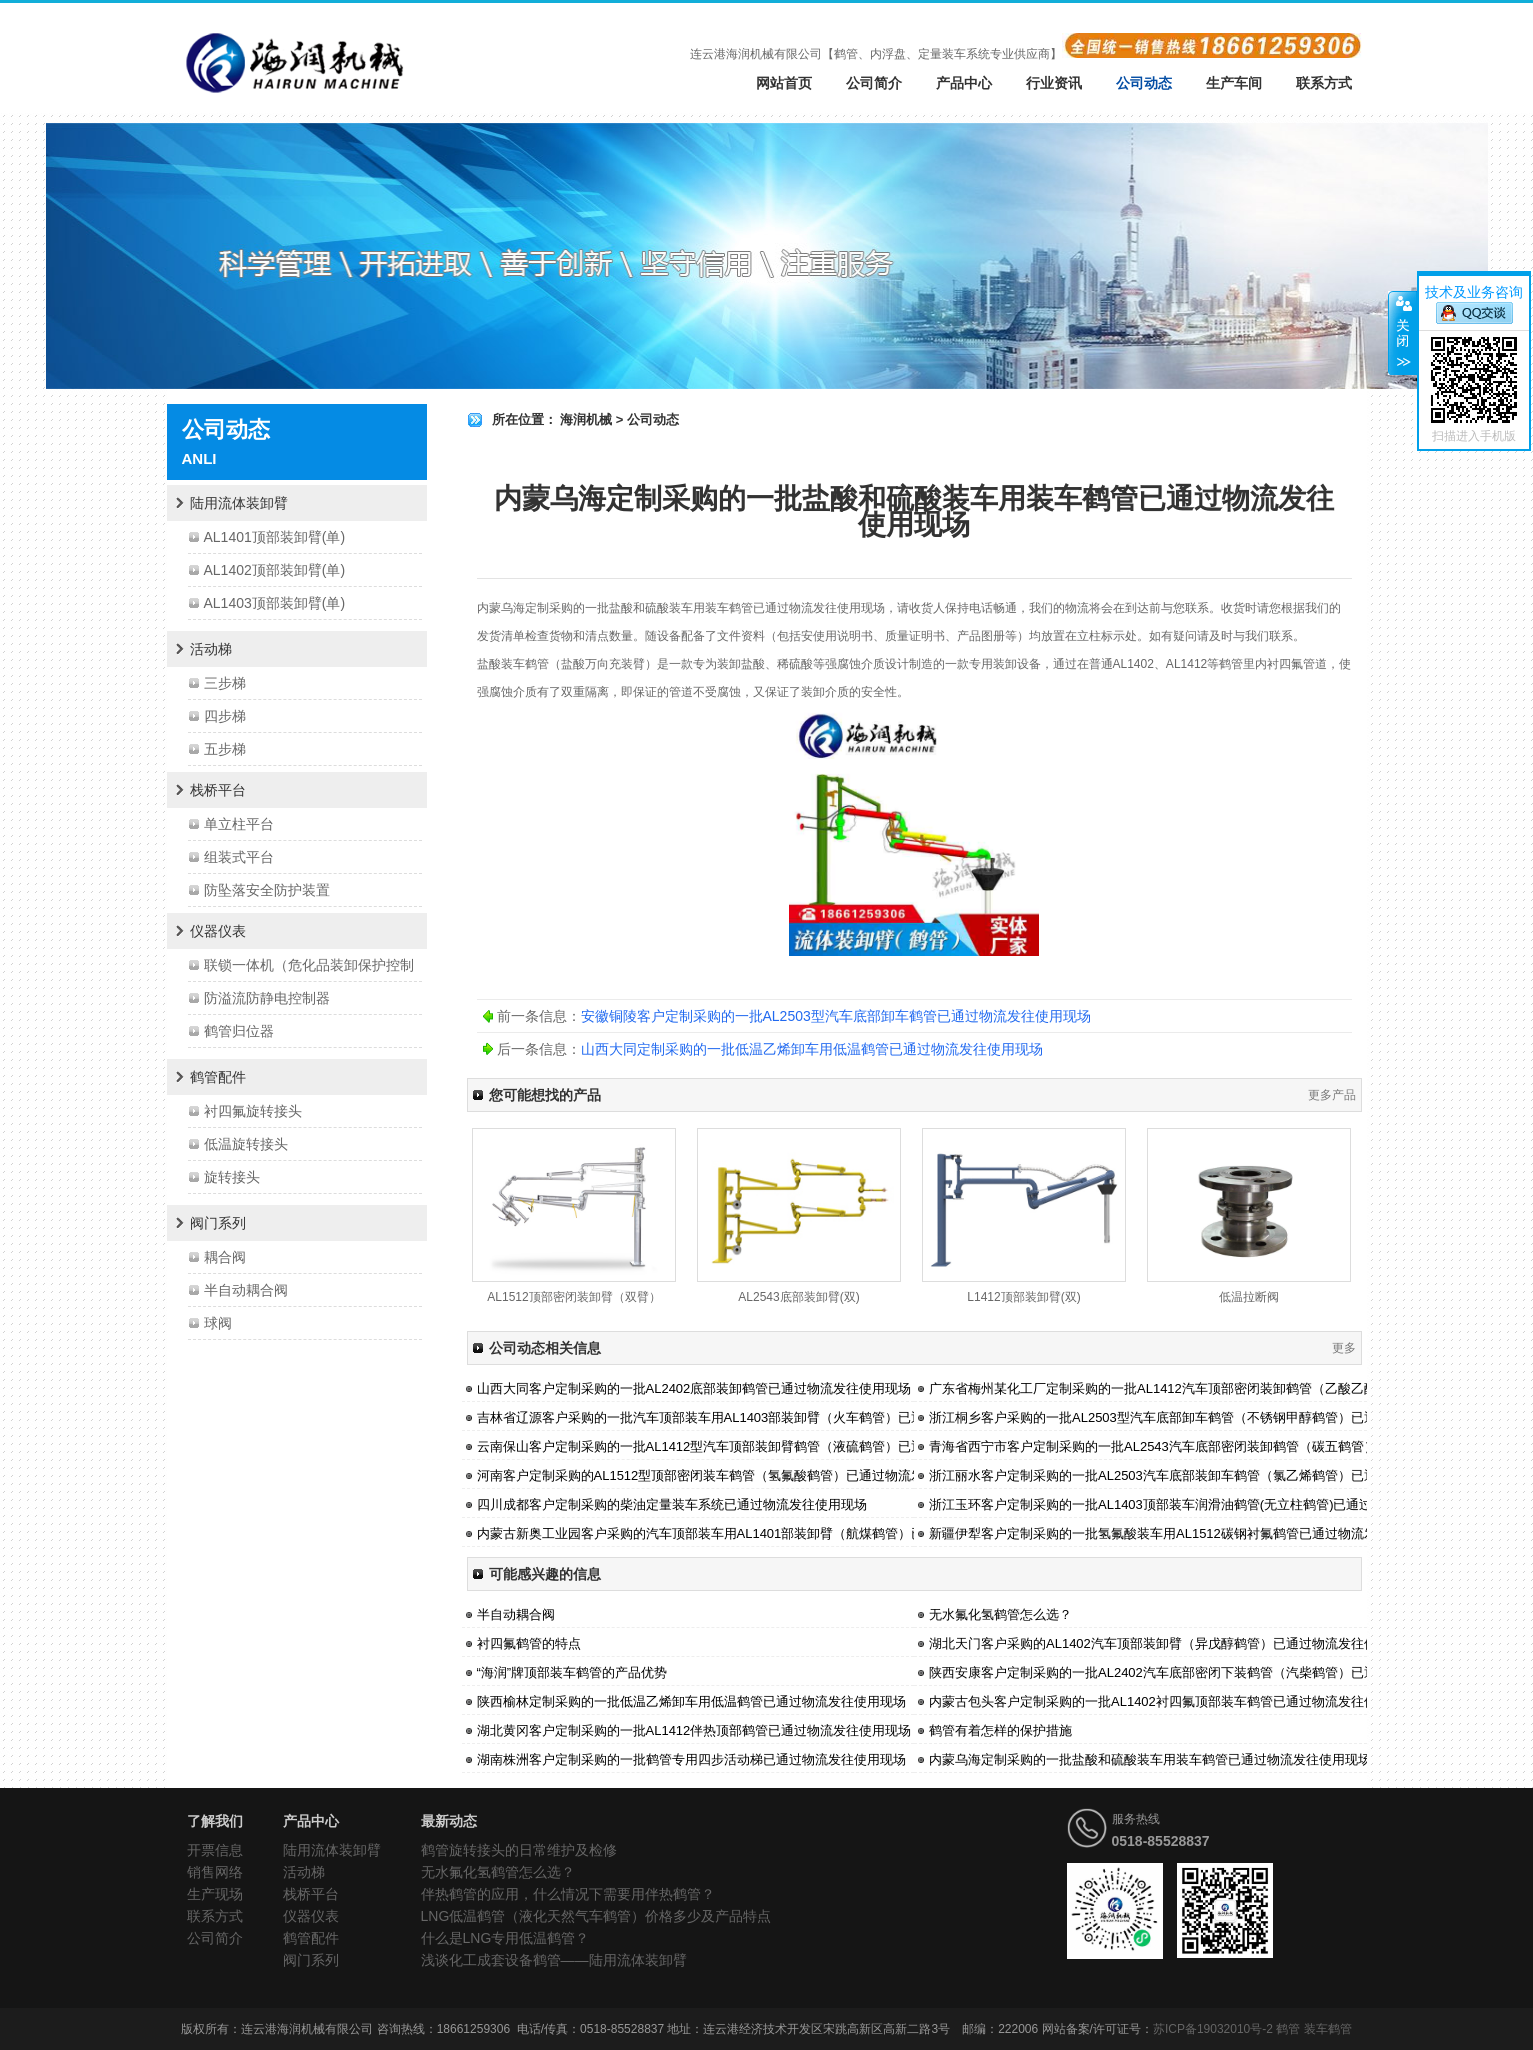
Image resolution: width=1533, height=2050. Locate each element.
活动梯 (211, 649)
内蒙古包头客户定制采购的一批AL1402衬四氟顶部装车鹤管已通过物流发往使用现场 (1172, 1701)
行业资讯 (1054, 83)
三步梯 (225, 683)
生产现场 (215, 1894)
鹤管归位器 (239, 1031)
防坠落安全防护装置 (267, 890)
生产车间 (1234, 83)
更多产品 (1332, 1095)
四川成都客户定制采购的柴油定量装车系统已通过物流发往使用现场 (672, 1504)
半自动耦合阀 (246, 1290)
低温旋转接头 (246, 1144)
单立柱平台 (239, 824)
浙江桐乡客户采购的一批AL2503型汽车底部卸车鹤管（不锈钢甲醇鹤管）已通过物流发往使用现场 (1211, 1417)
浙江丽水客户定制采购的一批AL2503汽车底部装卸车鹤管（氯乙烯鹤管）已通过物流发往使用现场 (1211, 1475)
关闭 (1402, 333)
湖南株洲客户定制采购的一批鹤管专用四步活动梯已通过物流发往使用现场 (691, 1759)
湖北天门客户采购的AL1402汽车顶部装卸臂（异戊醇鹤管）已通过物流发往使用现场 (1172, 1643)
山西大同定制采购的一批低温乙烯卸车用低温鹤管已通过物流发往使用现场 (812, 1049)
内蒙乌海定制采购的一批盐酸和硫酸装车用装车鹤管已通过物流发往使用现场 (1150, 1759)
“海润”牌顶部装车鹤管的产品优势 (572, 1672)
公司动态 (1144, 83)
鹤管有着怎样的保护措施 (1000, 1730)
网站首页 (784, 83)
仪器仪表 (218, 931)
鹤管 (741, 608)
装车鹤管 (1328, 2029)
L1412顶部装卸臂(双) (1023, 1297)
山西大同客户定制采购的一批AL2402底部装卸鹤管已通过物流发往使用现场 (694, 1388)
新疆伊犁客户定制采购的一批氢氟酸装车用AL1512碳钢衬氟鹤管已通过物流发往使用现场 (1185, 1533)
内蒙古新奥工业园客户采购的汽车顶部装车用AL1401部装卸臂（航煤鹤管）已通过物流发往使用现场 (766, 1533)
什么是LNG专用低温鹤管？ (505, 1938)
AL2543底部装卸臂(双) (798, 1297)
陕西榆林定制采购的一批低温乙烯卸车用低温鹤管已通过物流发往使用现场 (691, 1701)
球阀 (218, 1323)
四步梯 (225, 716)
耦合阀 (225, 1257)
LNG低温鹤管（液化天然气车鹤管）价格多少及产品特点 (596, 1916)
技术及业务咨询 (1474, 292)
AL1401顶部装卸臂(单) (275, 537)
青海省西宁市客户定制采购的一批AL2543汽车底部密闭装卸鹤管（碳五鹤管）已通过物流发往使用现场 (1224, 1446)
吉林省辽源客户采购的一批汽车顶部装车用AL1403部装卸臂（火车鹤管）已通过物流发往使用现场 (759, 1417)
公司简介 (874, 83)
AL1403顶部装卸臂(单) (275, 603)
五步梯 (225, 749)
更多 (1344, 1348)
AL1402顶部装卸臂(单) (275, 570)
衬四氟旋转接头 (253, 1111)
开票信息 (215, 1850)
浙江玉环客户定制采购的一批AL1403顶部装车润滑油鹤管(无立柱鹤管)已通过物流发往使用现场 (1202, 1504)
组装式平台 (239, 857)
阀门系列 (218, 1223)
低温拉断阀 (1249, 1297)
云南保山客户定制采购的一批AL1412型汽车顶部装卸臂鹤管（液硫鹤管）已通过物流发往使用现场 (759, 1446)
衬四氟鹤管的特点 (529, 1643)
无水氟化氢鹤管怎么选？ (1000, 1614)
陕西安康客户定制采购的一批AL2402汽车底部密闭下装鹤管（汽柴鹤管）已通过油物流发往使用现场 (1218, 1672)
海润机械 (586, 419)
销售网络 (215, 1872)
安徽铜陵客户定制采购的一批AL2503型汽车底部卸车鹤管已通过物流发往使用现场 (836, 1016)
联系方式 (1324, 83)
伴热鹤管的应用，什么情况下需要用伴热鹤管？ (568, 1894)
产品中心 (964, 83)
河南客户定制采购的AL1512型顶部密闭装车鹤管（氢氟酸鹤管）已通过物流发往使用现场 (733, 1475)
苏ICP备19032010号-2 (1213, 2029)
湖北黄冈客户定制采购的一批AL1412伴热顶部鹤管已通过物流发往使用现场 (694, 1730)
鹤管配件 (218, 1077)
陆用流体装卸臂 (239, 503)
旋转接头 (232, 1177)
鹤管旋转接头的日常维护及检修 (519, 1850)
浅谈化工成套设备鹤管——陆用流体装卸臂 (554, 1960)
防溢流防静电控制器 (267, 998)
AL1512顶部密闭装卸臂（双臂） (573, 1297)
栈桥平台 (218, 790)
